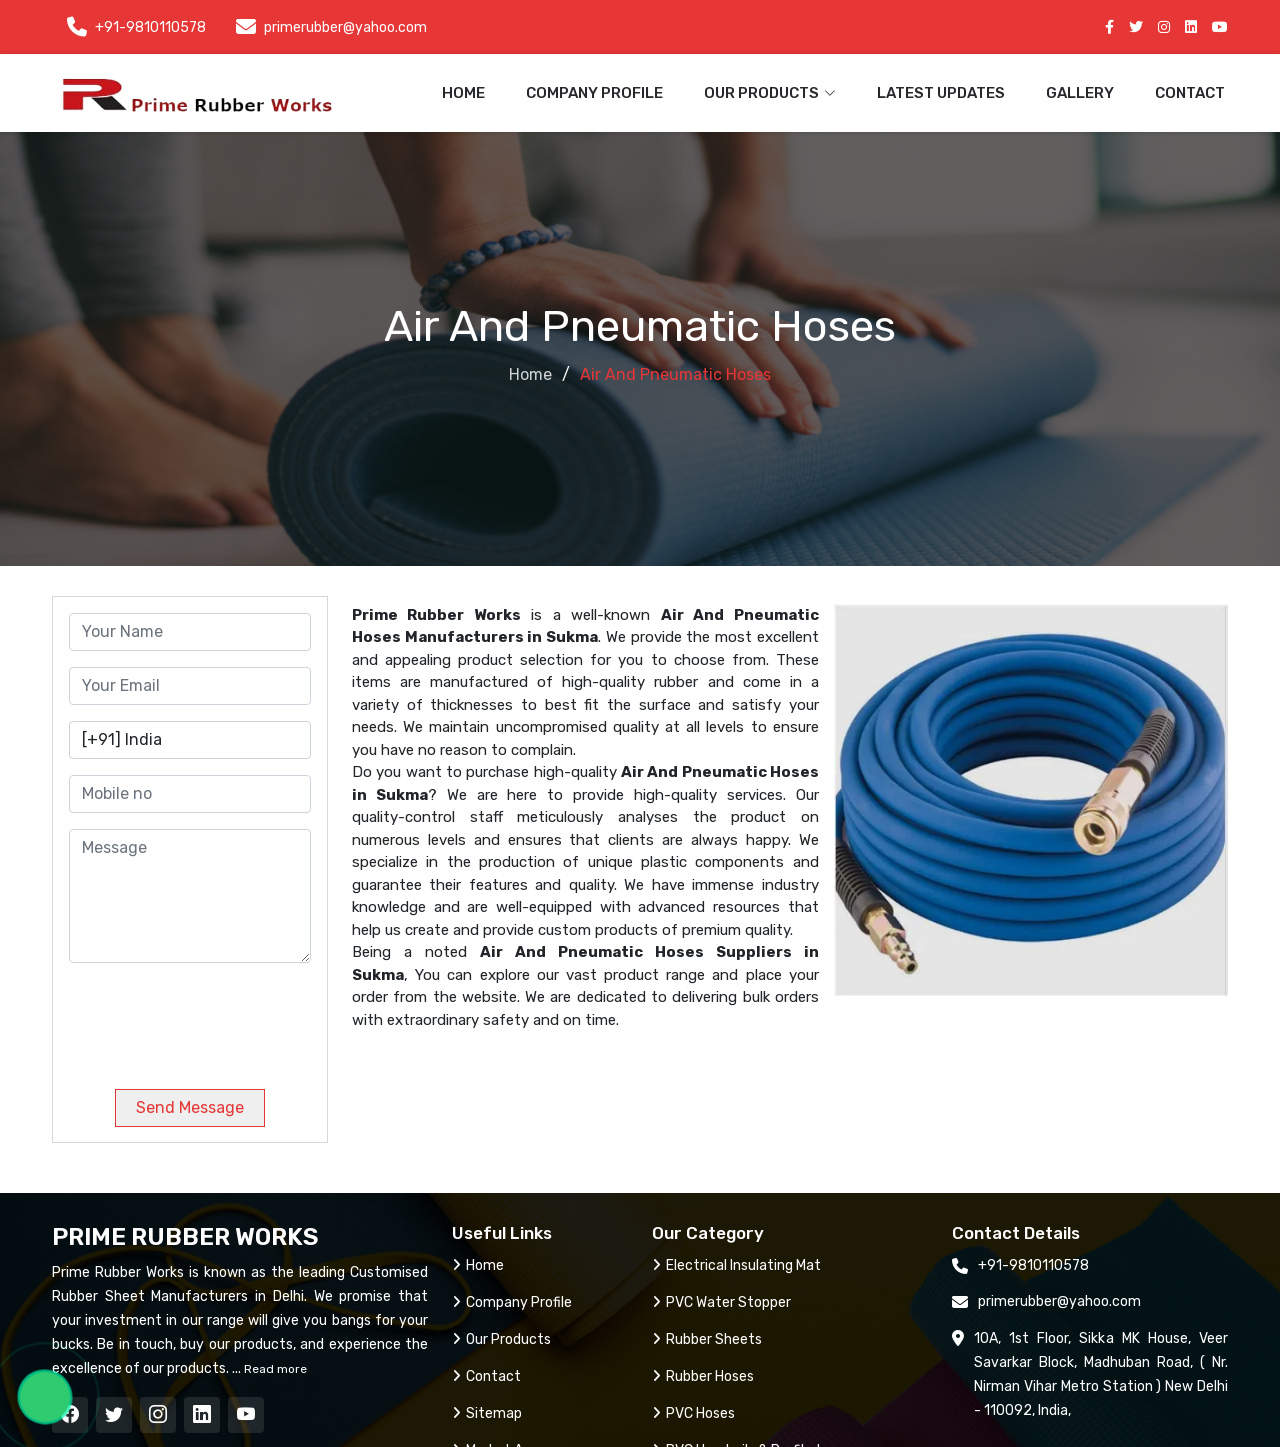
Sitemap (487, 1413)
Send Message (190, 1107)
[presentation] (205, 1018)
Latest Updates (941, 93)
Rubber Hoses (703, 1376)
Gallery (1080, 93)
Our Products (501, 1339)
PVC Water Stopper (721, 1302)
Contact (1190, 93)
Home (463, 93)
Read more (274, 1369)
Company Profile (594, 93)
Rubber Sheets (707, 1339)
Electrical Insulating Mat (736, 1265)
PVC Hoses (693, 1413)
